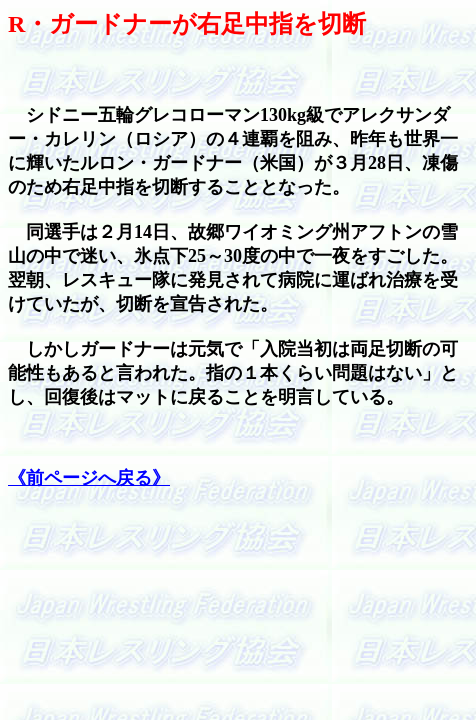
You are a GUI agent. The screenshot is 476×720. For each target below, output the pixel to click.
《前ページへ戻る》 (89, 478)
